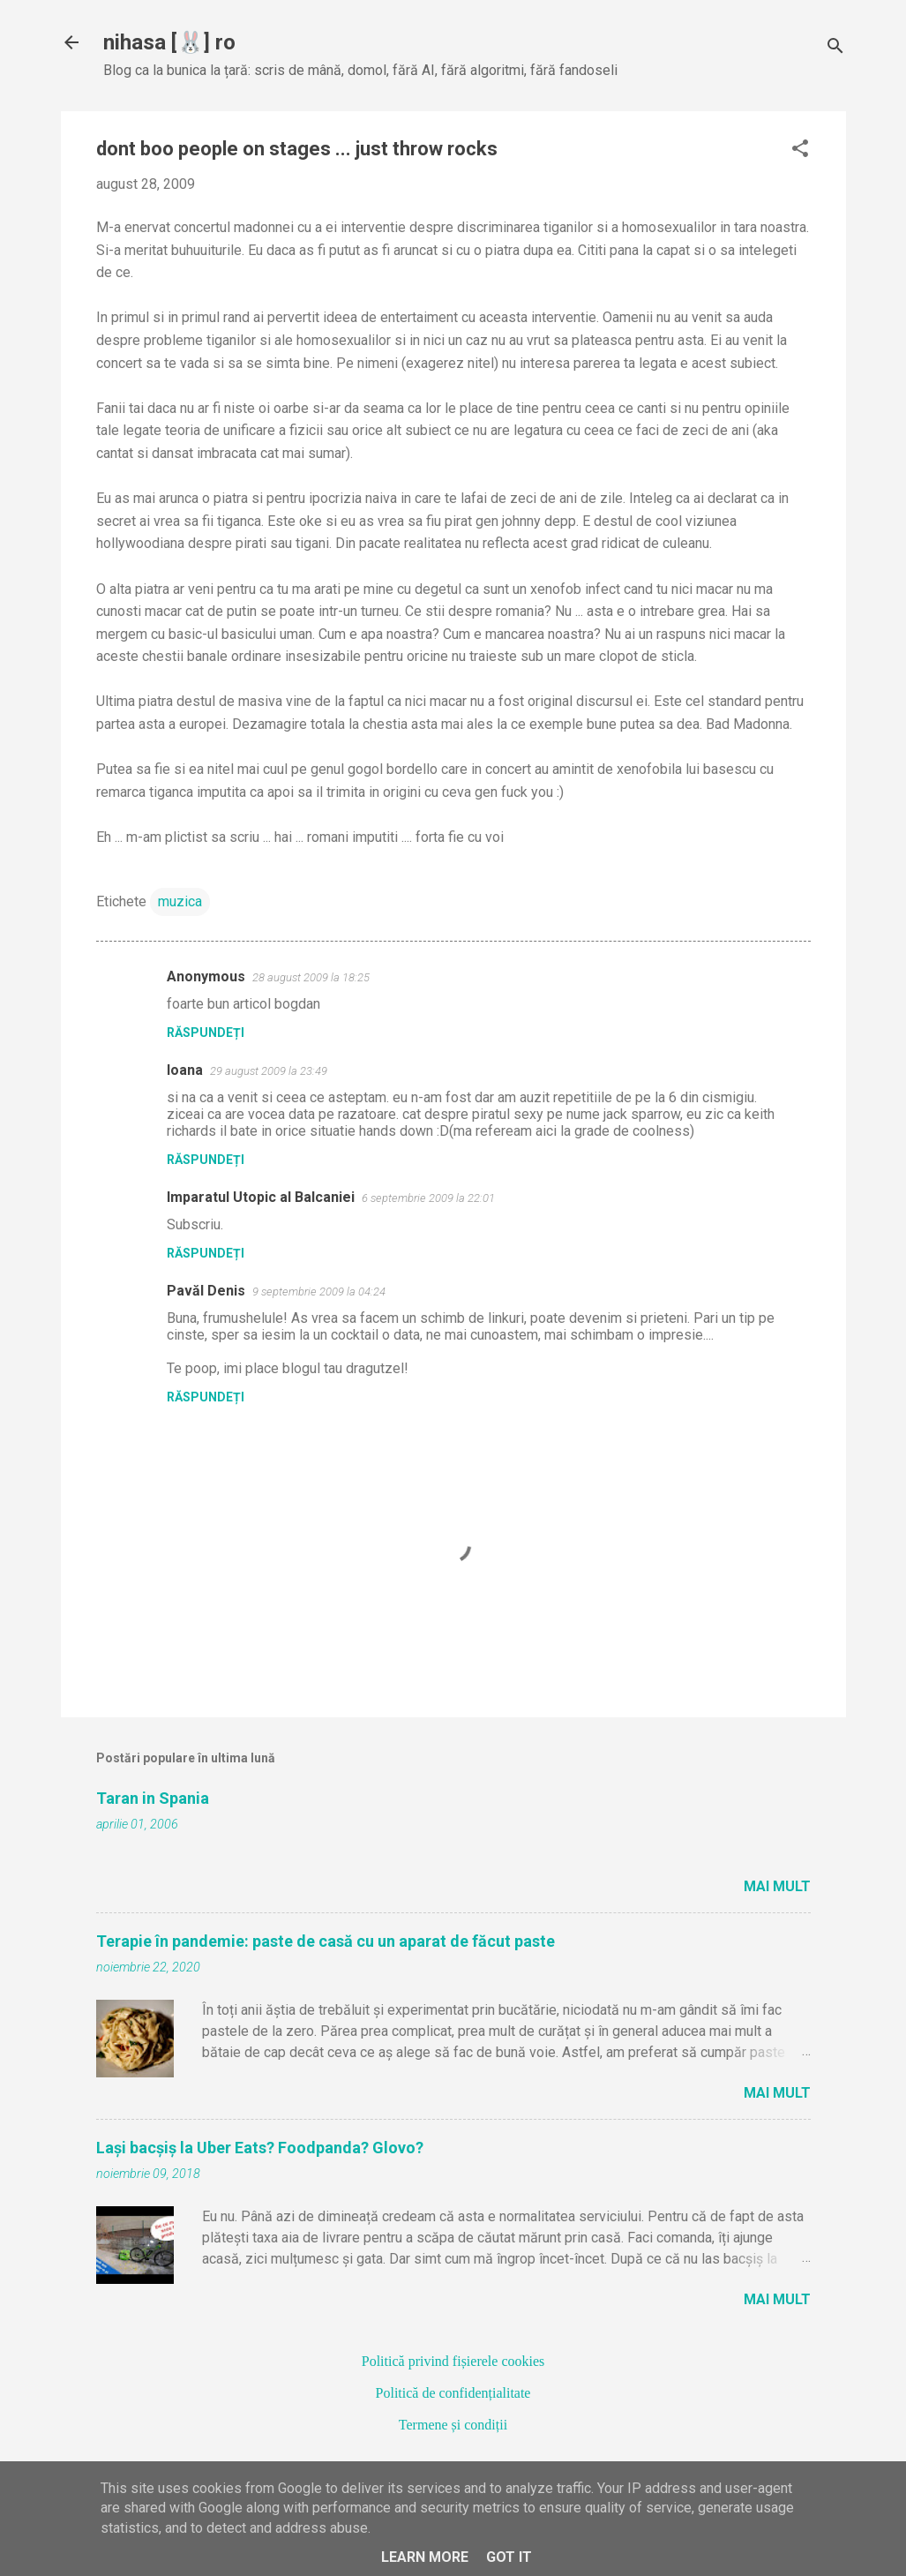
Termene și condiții (453, 2424)
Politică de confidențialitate (453, 2392)
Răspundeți (205, 1032)
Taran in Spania (152, 1798)
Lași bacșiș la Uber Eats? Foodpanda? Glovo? (259, 2147)
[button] (800, 150)
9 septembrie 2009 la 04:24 (319, 1291)
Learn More (424, 2557)
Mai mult (777, 1886)
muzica (180, 901)
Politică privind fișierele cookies (453, 2361)
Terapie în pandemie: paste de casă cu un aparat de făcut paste (325, 1941)
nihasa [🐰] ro (169, 42)
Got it (509, 2557)
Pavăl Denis (206, 1290)
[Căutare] (835, 48)
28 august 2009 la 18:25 (311, 977)
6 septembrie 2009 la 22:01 (428, 1198)
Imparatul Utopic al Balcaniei (261, 1197)
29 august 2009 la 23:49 (268, 1071)
